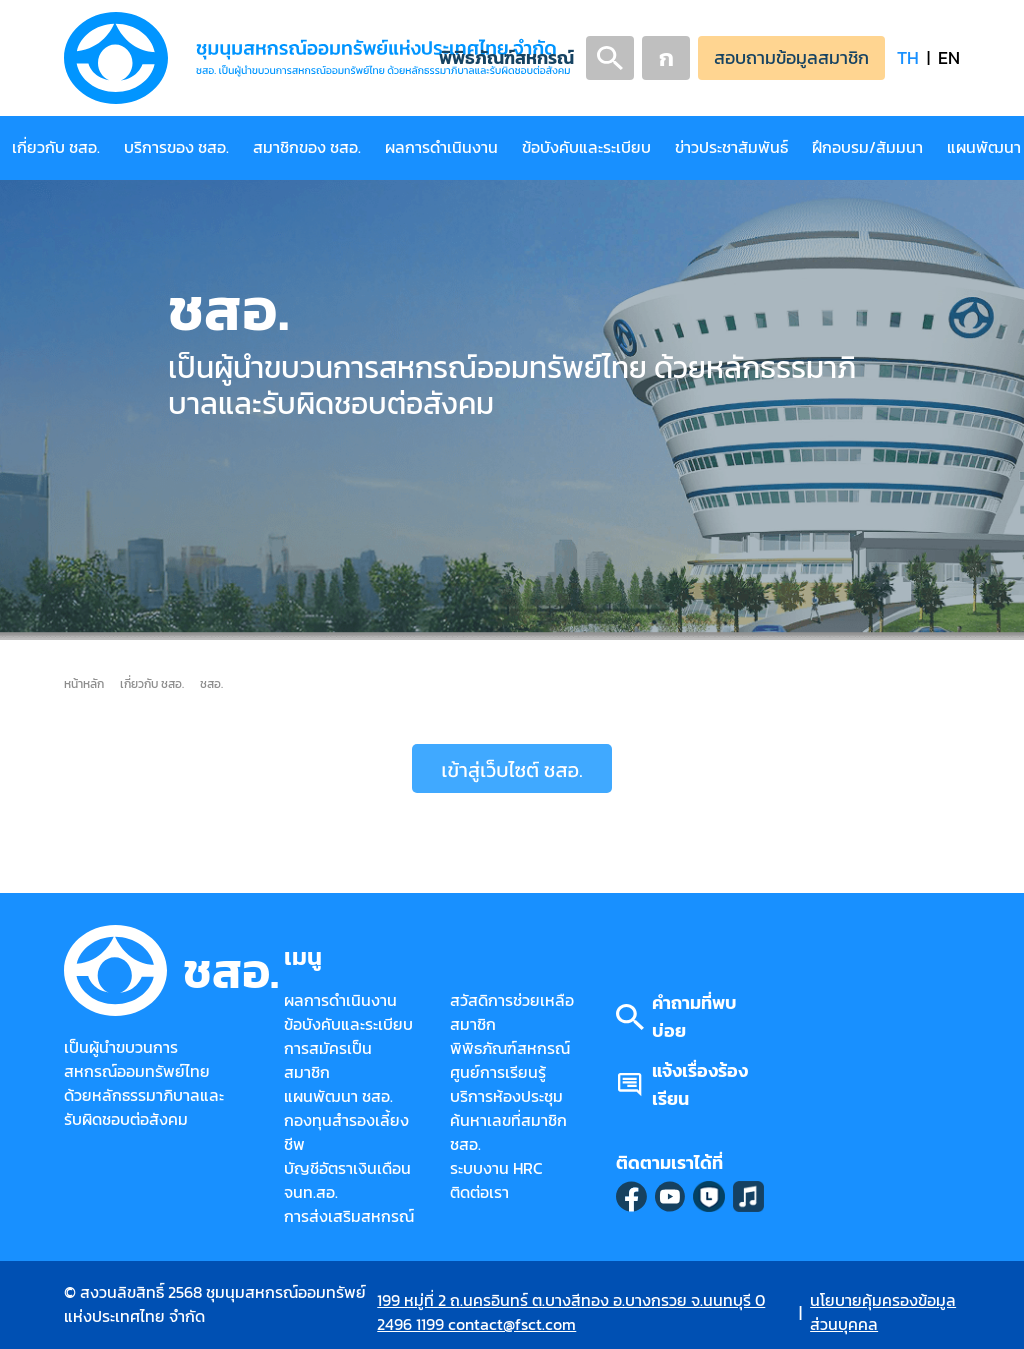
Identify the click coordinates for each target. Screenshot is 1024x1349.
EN (949, 57)
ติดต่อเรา (479, 1192)
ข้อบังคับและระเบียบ (586, 147)
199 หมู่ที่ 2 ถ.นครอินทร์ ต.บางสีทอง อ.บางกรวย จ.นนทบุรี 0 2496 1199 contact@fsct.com (571, 1312)
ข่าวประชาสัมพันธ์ (731, 147)
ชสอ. (211, 683)
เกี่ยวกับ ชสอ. (56, 147)
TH (908, 57)
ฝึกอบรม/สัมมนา (867, 147)
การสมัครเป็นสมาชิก (328, 1060)
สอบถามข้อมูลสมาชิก (791, 57)
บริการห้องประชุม (506, 1096)
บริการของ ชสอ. (176, 147)
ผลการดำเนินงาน (441, 147)
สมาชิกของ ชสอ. (307, 147)
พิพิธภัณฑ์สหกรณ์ (506, 57)
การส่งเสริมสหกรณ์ (349, 1216)
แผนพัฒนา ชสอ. (338, 1096)
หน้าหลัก (84, 683)
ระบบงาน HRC (496, 1168)
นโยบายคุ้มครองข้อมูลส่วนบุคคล (883, 1312)
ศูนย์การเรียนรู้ (498, 1072)
